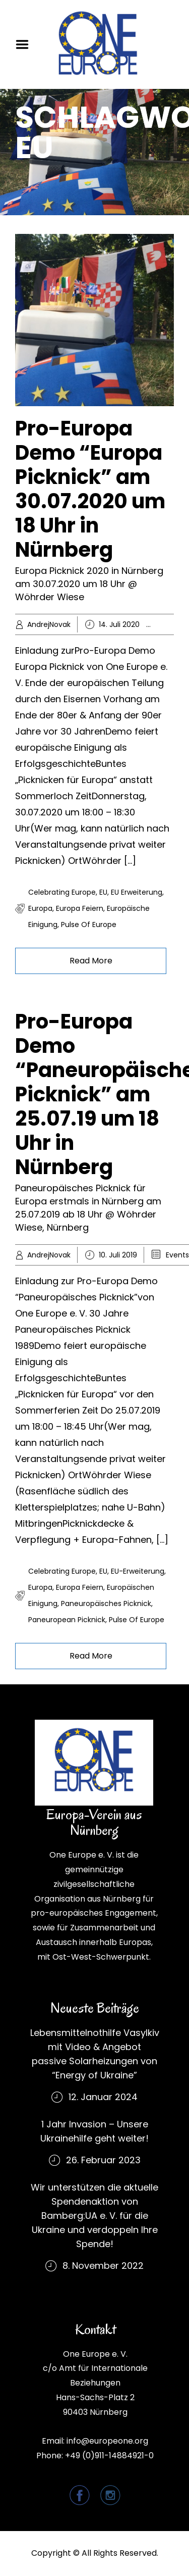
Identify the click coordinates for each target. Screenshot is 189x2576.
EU (103, 892)
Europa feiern (79, 908)
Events (177, 1255)
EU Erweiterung (136, 892)
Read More (91, 960)
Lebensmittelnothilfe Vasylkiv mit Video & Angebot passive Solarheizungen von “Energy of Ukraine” (94, 2053)
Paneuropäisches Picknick (106, 1603)
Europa (40, 908)
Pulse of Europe (88, 924)
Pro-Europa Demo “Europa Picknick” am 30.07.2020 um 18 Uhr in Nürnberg (90, 489)
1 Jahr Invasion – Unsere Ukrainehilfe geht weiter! (94, 2131)
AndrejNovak (49, 624)
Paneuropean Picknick (66, 1620)
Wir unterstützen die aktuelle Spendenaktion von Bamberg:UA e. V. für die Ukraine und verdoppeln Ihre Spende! (94, 2215)
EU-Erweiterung (137, 1571)
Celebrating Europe (62, 892)
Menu (25, 44)
